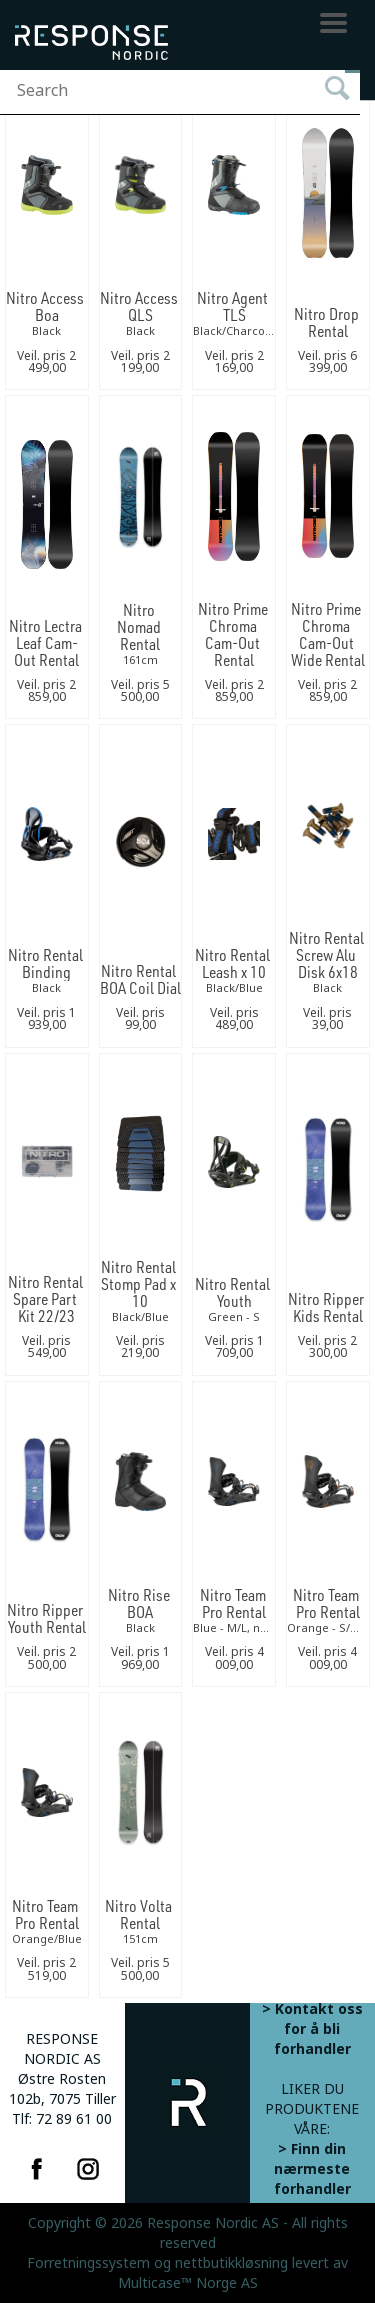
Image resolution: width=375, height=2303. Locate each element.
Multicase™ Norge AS (188, 2283)
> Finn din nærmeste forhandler (312, 2169)
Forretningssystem (88, 2263)
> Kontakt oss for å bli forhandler (312, 2029)
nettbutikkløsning (231, 2263)
